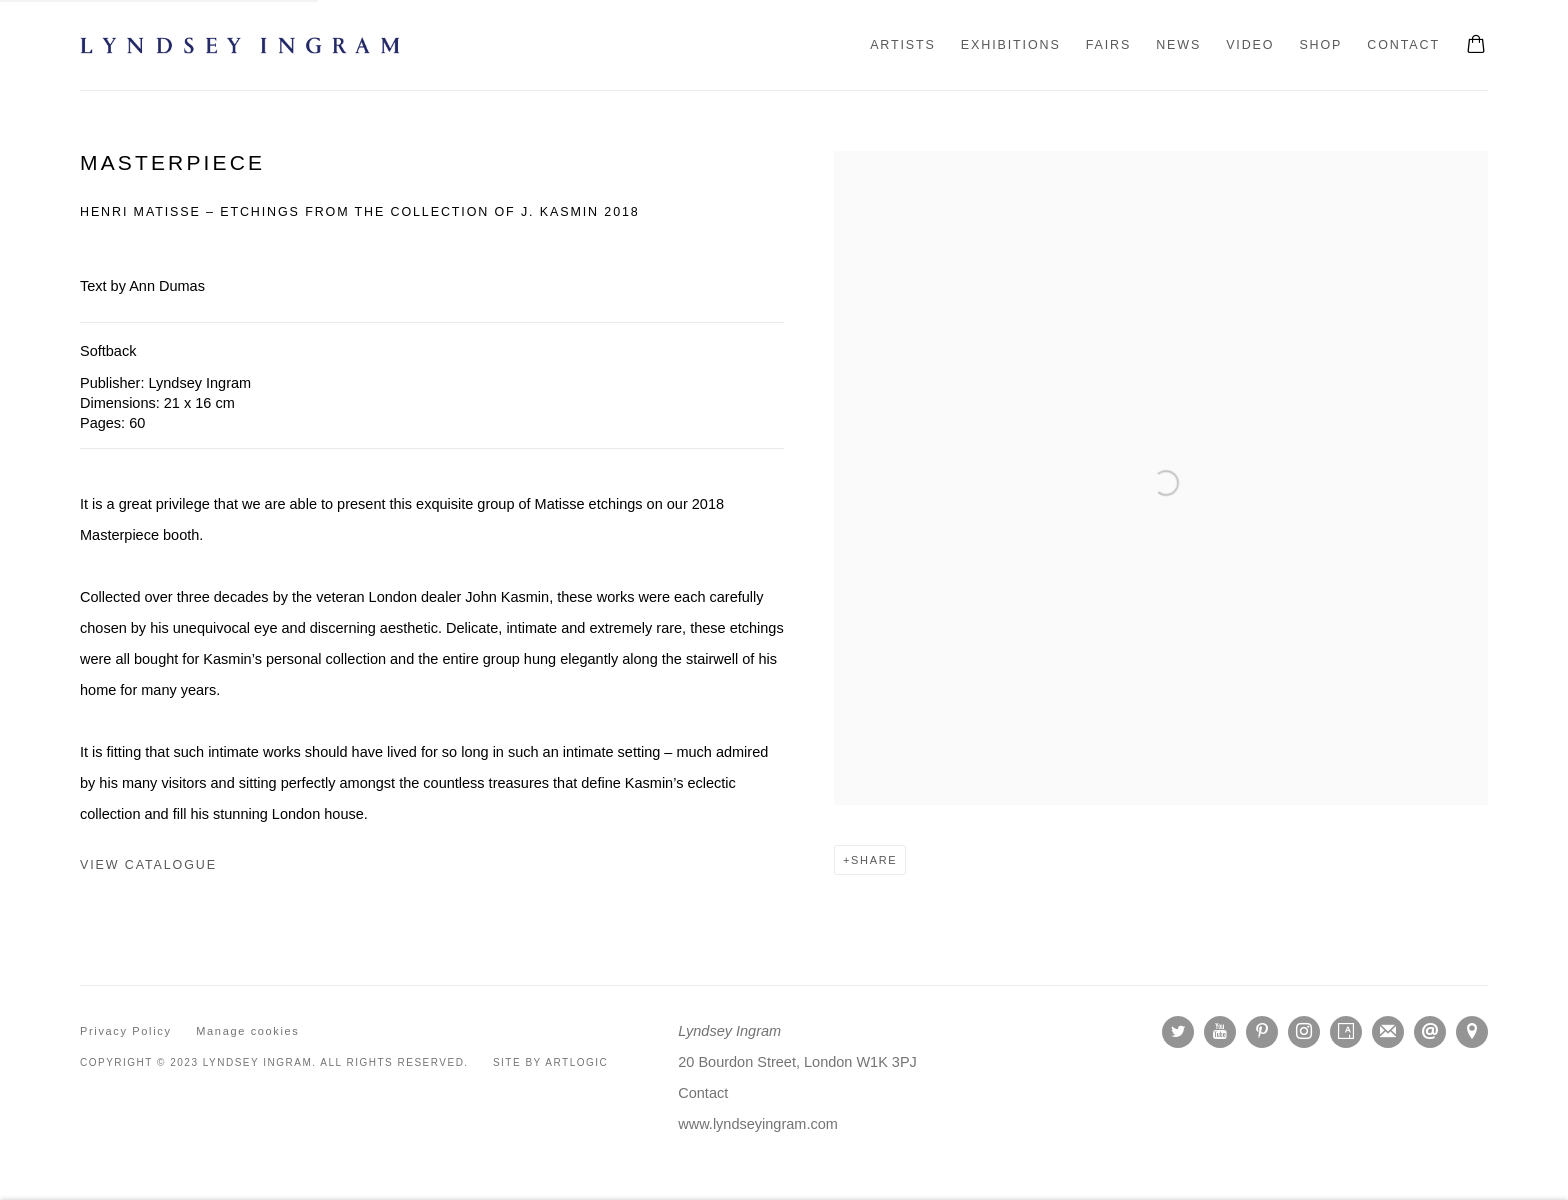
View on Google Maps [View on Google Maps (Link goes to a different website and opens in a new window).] (1472, 1032)
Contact (1403, 45)
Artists (903, 45)
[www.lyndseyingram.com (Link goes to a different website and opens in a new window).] (758, 1124)
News (1178, 45)
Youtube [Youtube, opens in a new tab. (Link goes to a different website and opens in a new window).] (1220, 1032)
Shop (1320, 45)
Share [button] (874, 860)
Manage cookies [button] (247, 1031)
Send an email (1430, 1032)
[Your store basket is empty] (1476, 46)
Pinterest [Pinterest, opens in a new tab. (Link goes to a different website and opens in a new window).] (1262, 1032)
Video (1250, 45)
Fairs (1109, 45)
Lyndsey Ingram (240, 45)
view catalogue (148, 865)
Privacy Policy (126, 1031)
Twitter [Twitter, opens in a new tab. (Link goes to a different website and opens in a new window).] (1178, 1032)
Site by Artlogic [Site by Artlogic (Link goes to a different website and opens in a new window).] (550, 1062)
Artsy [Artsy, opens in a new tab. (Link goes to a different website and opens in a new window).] (1346, 1032)
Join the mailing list (1388, 1032)
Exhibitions (1011, 45)
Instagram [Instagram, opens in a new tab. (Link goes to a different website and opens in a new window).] (1304, 1032)
